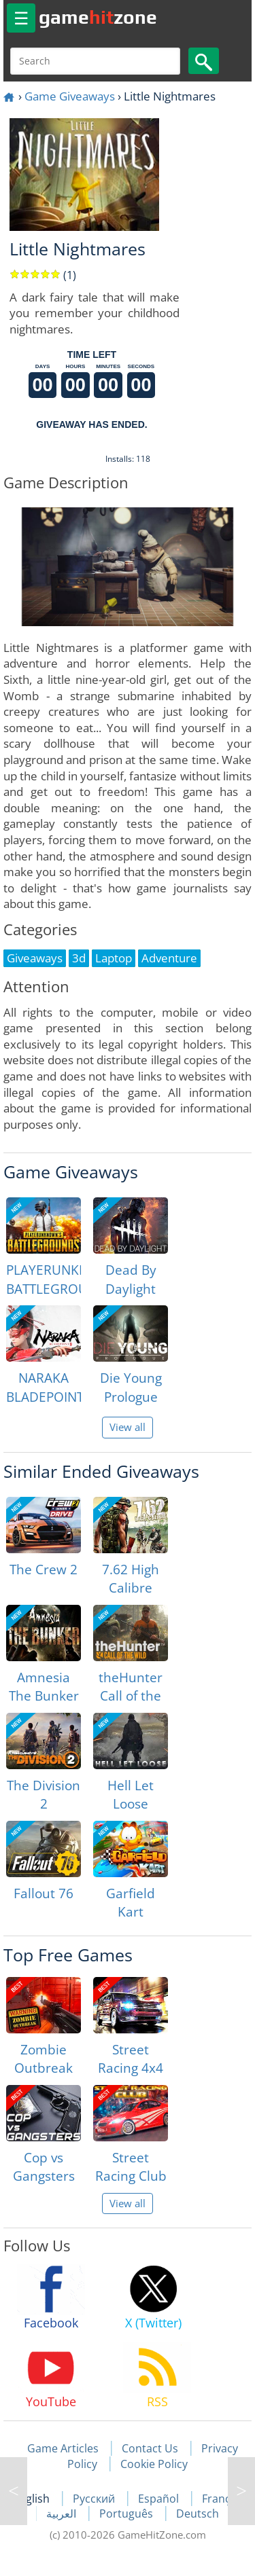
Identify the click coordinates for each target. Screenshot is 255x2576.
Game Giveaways (69, 96)
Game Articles (63, 2448)
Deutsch (197, 2513)
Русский (95, 2498)
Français (223, 2498)
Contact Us (150, 2448)
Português (127, 2513)
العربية (62, 2513)
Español (160, 2498)
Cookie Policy (154, 2463)
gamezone (98, 17)
